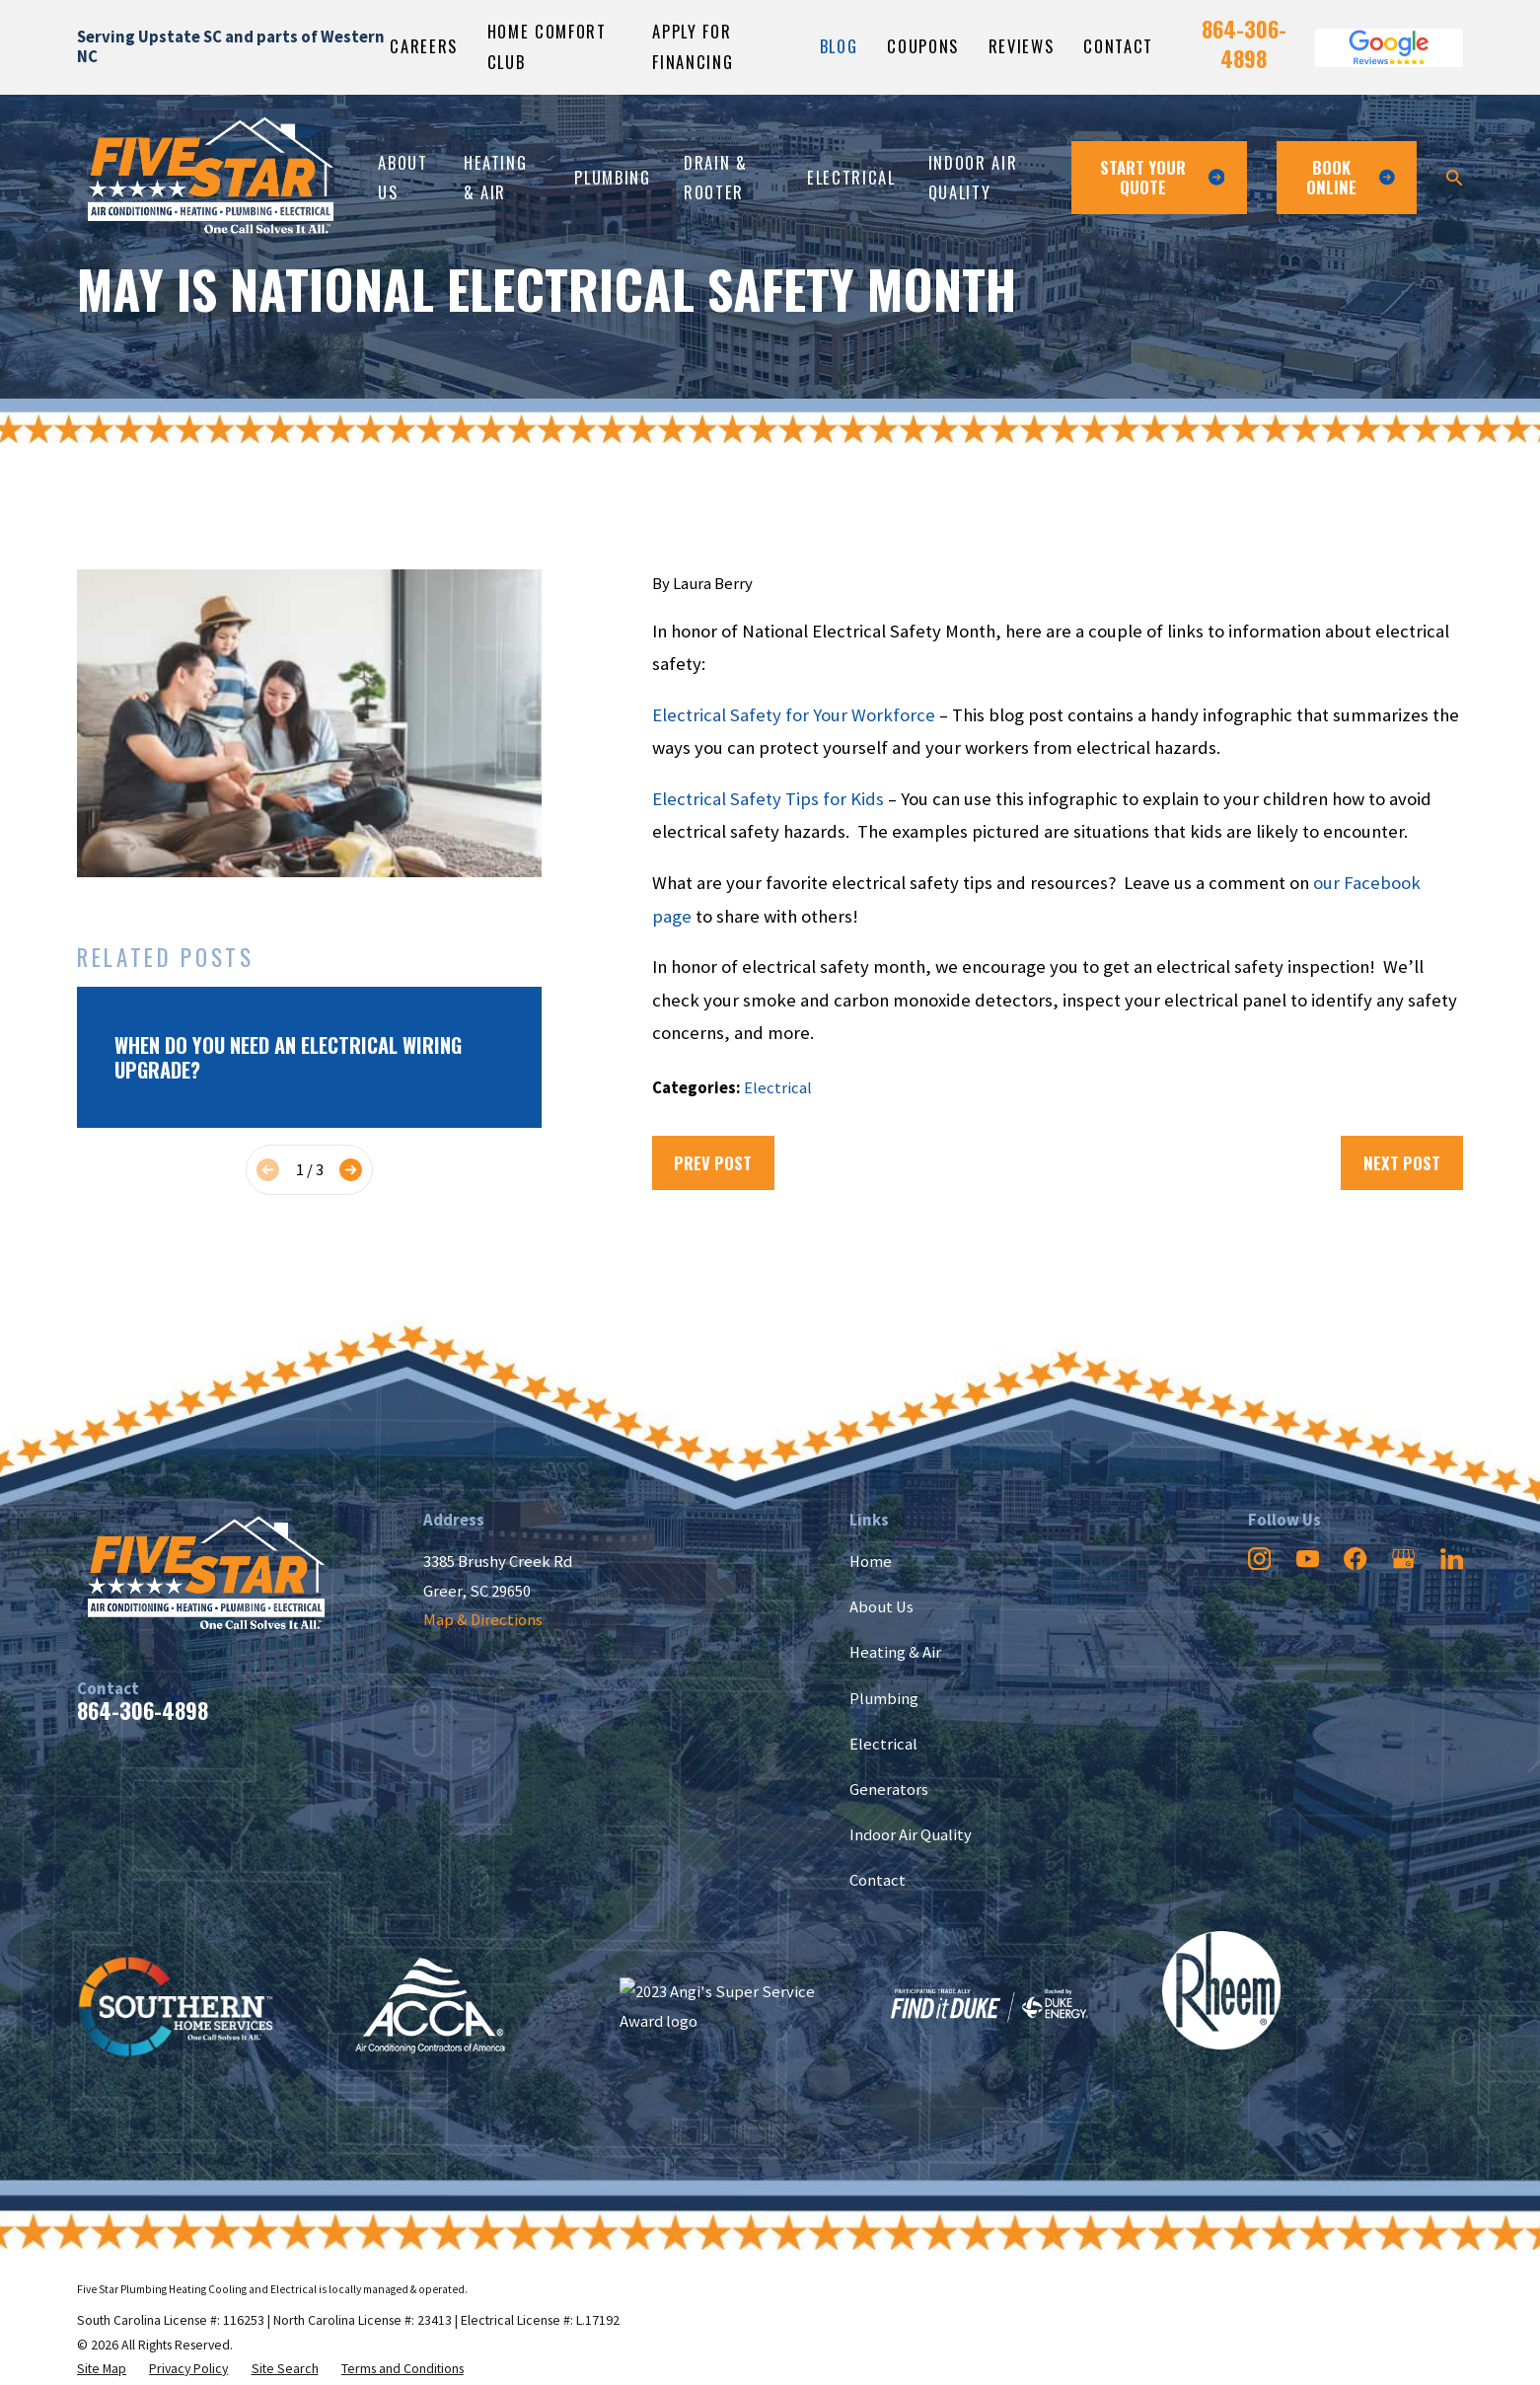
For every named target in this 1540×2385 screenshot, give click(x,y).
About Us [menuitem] (402, 177)
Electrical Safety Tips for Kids (768, 798)
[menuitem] (101, 2368)
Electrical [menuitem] (851, 177)
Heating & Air (895, 1652)
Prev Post (713, 1163)
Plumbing (883, 1698)
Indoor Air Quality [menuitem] (973, 177)
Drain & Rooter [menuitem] (716, 177)
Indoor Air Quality (910, 1835)
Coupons (923, 46)
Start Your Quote (1162, 177)
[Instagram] (1259, 1558)
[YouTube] (1307, 1558)
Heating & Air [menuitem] (496, 177)
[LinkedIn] (1451, 1558)
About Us (881, 1607)
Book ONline (1350, 177)
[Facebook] (1355, 1558)
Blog (839, 46)
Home (870, 1561)
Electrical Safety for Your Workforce (793, 715)
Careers (424, 46)
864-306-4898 (1244, 44)
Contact (1118, 46)
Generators (888, 1789)
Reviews (1022, 46)
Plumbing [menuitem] (612, 177)
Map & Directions (483, 1619)
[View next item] (350, 1169)
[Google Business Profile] (1403, 1558)
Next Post (1401, 1163)
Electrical (778, 1088)
